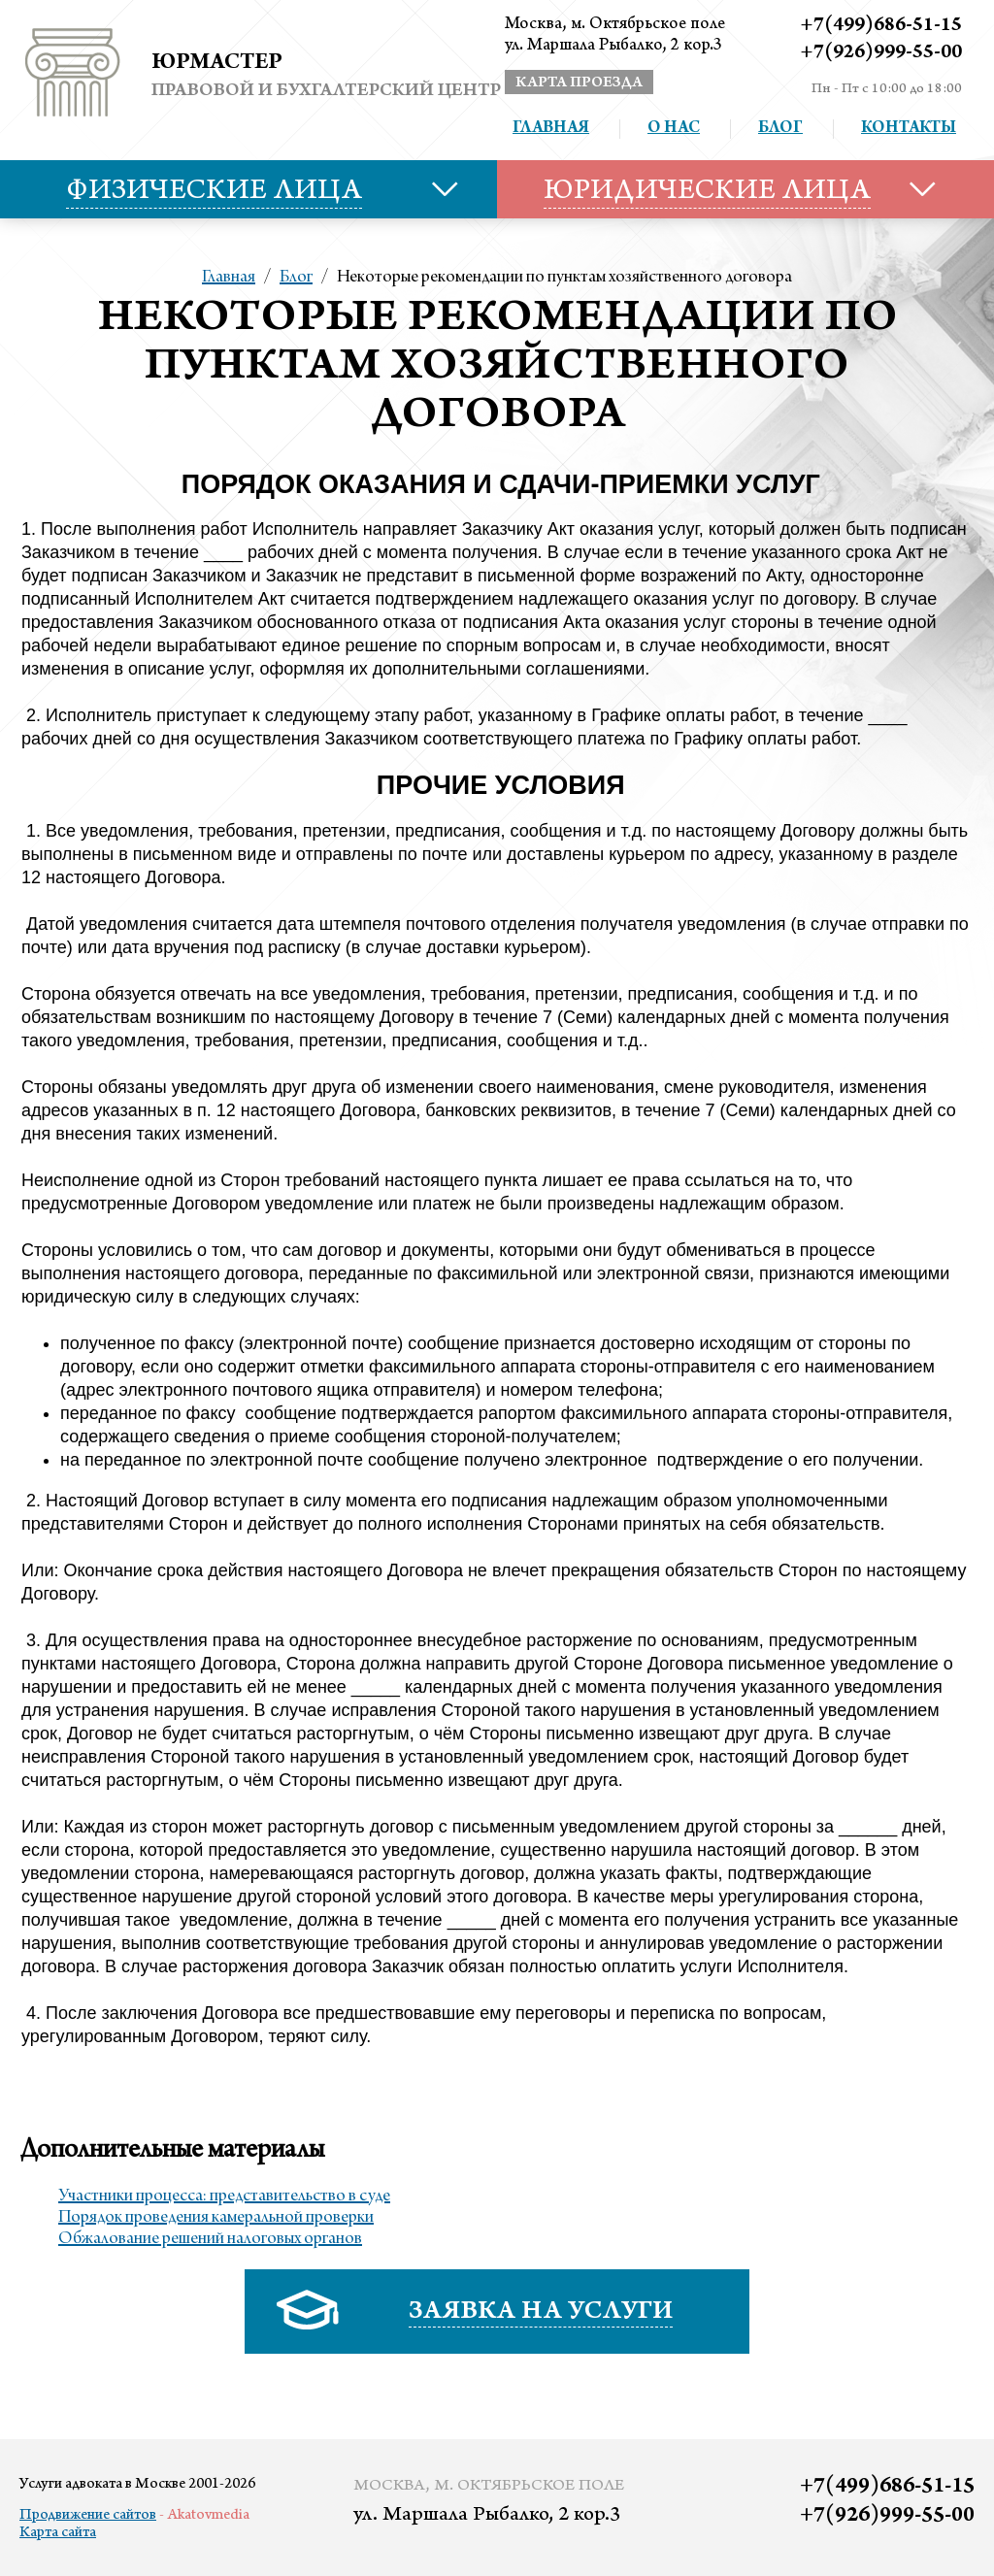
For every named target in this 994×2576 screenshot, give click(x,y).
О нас (673, 129)
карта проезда (579, 83)
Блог (780, 129)
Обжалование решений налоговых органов (210, 2239)
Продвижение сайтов (87, 2516)
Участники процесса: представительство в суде (224, 2196)
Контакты (908, 129)
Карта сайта (57, 2533)
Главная (551, 129)
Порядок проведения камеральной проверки (216, 2218)
